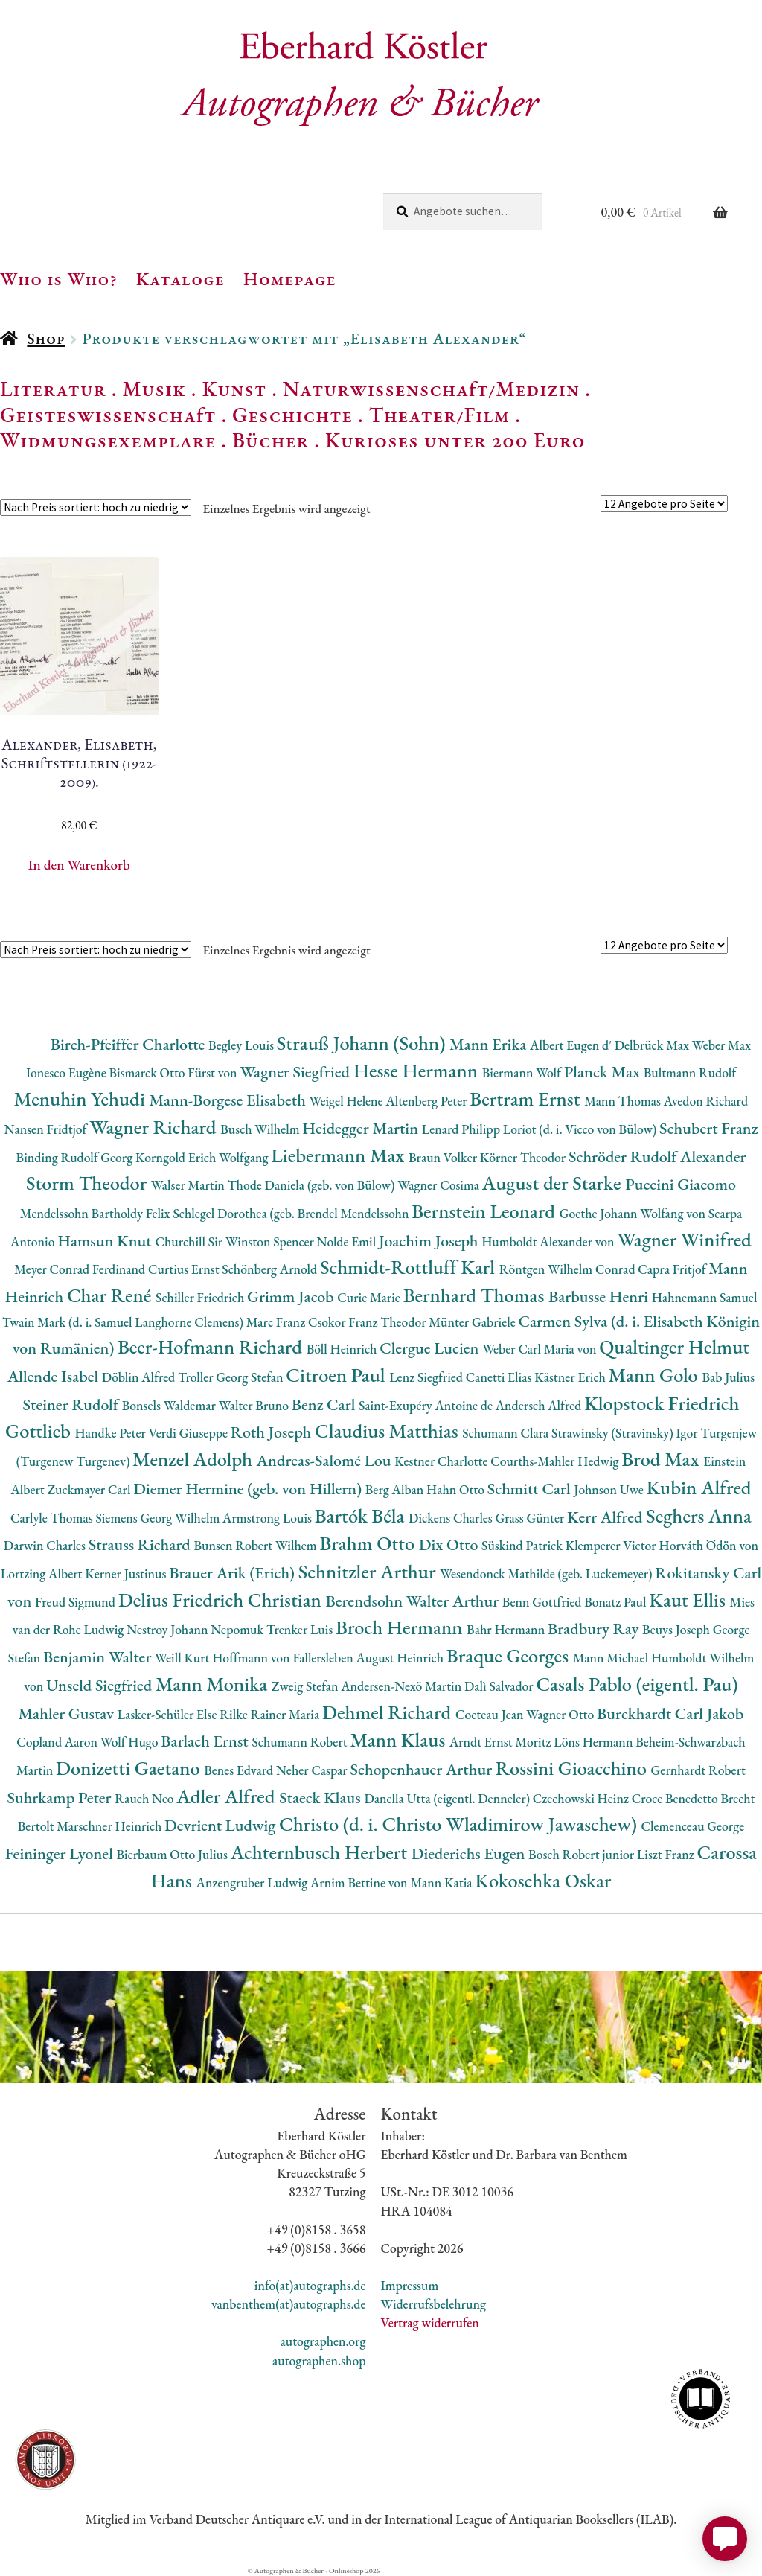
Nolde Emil (348, 1241)
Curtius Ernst (185, 1269)
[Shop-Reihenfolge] (95, 507)
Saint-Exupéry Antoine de (427, 1405)
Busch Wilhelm (261, 1129)
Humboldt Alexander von (549, 1241)
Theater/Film (439, 414)
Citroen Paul (337, 1375)
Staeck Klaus (321, 1797)
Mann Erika (489, 1044)
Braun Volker (444, 1157)
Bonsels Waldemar (170, 1405)
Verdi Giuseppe (190, 1432)
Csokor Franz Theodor (368, 1321)
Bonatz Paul (616, 1601)
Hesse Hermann (417, 1070)
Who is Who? (59, 278)
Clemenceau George (693, 1825)
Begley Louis (242, 1044)
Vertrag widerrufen (430, 2322)
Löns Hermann (594, 1741)
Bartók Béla (362, 1515)
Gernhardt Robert (698, 1770)
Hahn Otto (456, 1489)
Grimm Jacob (292, 1296)
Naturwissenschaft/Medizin (431, 388)
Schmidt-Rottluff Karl (409, 1267)
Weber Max (721, 1044)
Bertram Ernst (527, 1098)
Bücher (270, 440)
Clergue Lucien (431, 1348)
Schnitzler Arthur (369, 1571)
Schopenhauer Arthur (422, 1769)
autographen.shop (318, 2360)
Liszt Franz (667, 1854)
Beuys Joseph (677, 1629)
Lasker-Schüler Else (169, 1714)
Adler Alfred (227, 1796)
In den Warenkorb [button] (79, 864)
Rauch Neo (145, 1798)
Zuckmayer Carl (91, 1489)
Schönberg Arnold (271, 1269)
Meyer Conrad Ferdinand (81, 1269)
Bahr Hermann (507, 1629)
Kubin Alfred (699, 1487)
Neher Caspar (313, 1770)
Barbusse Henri (600, 1296)
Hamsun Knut (106, 1241)
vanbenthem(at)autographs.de (288, 2303)
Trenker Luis (301, 1629)
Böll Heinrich (343, 1348)
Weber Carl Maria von (540, 1348)
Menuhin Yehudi (82, 1098)
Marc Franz (277, 1321)
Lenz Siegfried (427, 1377)
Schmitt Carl (530, 1488)
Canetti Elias (500, 1377)
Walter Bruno (255, 1405)
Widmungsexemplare (108, 440)
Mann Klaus (399, 1740)
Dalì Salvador (500, 1686)
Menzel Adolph (194, 1459)
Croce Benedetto (676, 1798)
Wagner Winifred (684, 1239)
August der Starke (553, 1183)
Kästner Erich (571, 1377)
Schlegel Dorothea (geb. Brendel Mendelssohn (292, 1213)
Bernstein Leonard (486, 1211)
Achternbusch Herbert (321, 1852)
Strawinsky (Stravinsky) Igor (625, 1432)
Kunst (234, 388)
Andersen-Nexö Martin (402, 1686)
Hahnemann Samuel (705, 1297)
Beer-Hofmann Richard (212, 1346)
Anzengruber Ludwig (253, 1882)
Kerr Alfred (606, 1517)
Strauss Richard (141, 1544)
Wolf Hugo (130, 1741)
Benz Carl (325, 1404)
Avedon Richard (706, 1100)
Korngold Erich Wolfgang (203, 1157)
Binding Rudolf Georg (75, 1157)
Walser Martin (189, 1184)
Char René (111, 1295)
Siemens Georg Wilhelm (158, 1517)
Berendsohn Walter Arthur (413, 1601)
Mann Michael (612, 1657)
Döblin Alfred (140, 1377)
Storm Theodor (88, 1183)
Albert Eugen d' (572, 1044)
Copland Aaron (58, 1741)
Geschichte (292, 414)
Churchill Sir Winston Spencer (235, 1241)
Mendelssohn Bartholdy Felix (96, 1213)
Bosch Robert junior (582, 1854)
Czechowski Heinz (582, 1798)
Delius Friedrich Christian (222, 1600)
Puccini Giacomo (680, 1184)
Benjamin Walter (99, 1657)
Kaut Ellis (689, 1600)
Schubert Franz (708, 1128)
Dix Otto (450, 1544)
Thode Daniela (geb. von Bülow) (313, 1184)
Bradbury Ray (595, 1628)
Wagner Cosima (439, 1184)
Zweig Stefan (306, 1686)
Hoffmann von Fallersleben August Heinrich (329, 1657)
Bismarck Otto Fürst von (174, 1072)
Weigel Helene (348, 1100)
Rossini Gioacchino (573, 1768)
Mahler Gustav (68, 1713)
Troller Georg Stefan (232, 1377)
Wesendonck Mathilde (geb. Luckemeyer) (547, 1573)
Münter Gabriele (473, 1321)
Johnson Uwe (610, 1489)
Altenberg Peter (427, 1100)
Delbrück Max (653, 1044)
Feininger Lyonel (61, 1853)
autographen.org (323, 2341)
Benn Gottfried (543, 1601)
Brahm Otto (368, 1543)
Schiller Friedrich (201, 1297)
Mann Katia (442, 1882)
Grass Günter (532, 1517)
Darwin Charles (46, 1545)
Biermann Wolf (523, 1072)
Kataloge (180, 278)
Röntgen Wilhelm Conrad (568, 1269)
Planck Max (604, 1072)
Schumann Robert (301, 1741)
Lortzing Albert (43, 1573)
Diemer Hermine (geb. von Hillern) (249, 1488)
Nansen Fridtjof (46, 1129)
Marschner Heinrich (110, 1825)
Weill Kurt (183, 1657)
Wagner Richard (154, 1127)
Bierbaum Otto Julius (173, 1854)
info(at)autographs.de (310, 2285)
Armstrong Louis (268, 1517)
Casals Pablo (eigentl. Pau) (636, 1684)
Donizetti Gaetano (130, 1768)
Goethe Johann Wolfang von (634, 1213)
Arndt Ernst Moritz (501, 1741)
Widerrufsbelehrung (433, 2303)
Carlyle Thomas (52, 1517)
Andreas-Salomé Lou (326, 1460)
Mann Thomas (624, 1100)
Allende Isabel (54, 1376)
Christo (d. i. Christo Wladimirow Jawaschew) (460, 1824)
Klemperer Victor (612, 1545)
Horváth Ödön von (708, 1545)
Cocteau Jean (490, 1714)
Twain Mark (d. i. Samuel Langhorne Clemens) (124, 1321)
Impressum (410, 2285)
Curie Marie (370, 1297)
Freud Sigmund (76, 1601)
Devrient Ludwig (221, 1825)
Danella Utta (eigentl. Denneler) (448, 1798)
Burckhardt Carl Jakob (670, 1713)
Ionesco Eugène (67, 1072)
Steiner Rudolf (72, 1404)
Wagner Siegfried (296, 1072)
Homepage (289, 278)
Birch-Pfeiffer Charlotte (129, 1044)
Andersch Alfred (540, 1405)
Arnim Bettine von (360, 1882)
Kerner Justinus (127, 1573)
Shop (46, 338)
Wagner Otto (561, 1714)
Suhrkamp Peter (61, 1797)
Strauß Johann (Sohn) (363, 1043)
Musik (154, 388)
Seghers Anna (699, 1515)
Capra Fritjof (673, 1269)
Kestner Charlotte (442, 1461)
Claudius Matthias (388, 1431)
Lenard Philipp (462, 1129)
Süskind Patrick (523, 1545)
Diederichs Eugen (470, 1853)
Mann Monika (214, 1684)
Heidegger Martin (361, 1128)
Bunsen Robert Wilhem (256, 1545)
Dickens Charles (452, 1517)
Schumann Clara (506, 1432)
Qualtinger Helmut (674, 1346)
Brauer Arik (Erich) (233, 1573)
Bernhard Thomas (475, 1295)
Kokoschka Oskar (543, 1880)
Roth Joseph (273, 1432)
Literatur (53, 388)
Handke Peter (112, 1432)
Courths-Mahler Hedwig (555, 1461)
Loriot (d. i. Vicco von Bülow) (581, 1129)
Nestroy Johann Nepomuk (196, 1629)
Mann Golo (655, 1375)
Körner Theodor (524, 1157)
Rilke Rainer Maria (271, 1714)
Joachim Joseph (430, 1241)
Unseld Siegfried (101, 1685)
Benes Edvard (240, 1770)
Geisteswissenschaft (108, 414)
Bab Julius (728, 1377)
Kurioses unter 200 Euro (455, 440)
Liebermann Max (340, 1155)
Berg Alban (395, 1489)
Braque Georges (509, 1655)
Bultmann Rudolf (690, 1072)
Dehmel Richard (388, 1712)
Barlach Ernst (206, 1741)
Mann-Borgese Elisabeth (229, 1100)
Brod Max (662, 1459)
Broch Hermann (401, 1627)
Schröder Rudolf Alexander (657, 1156)
